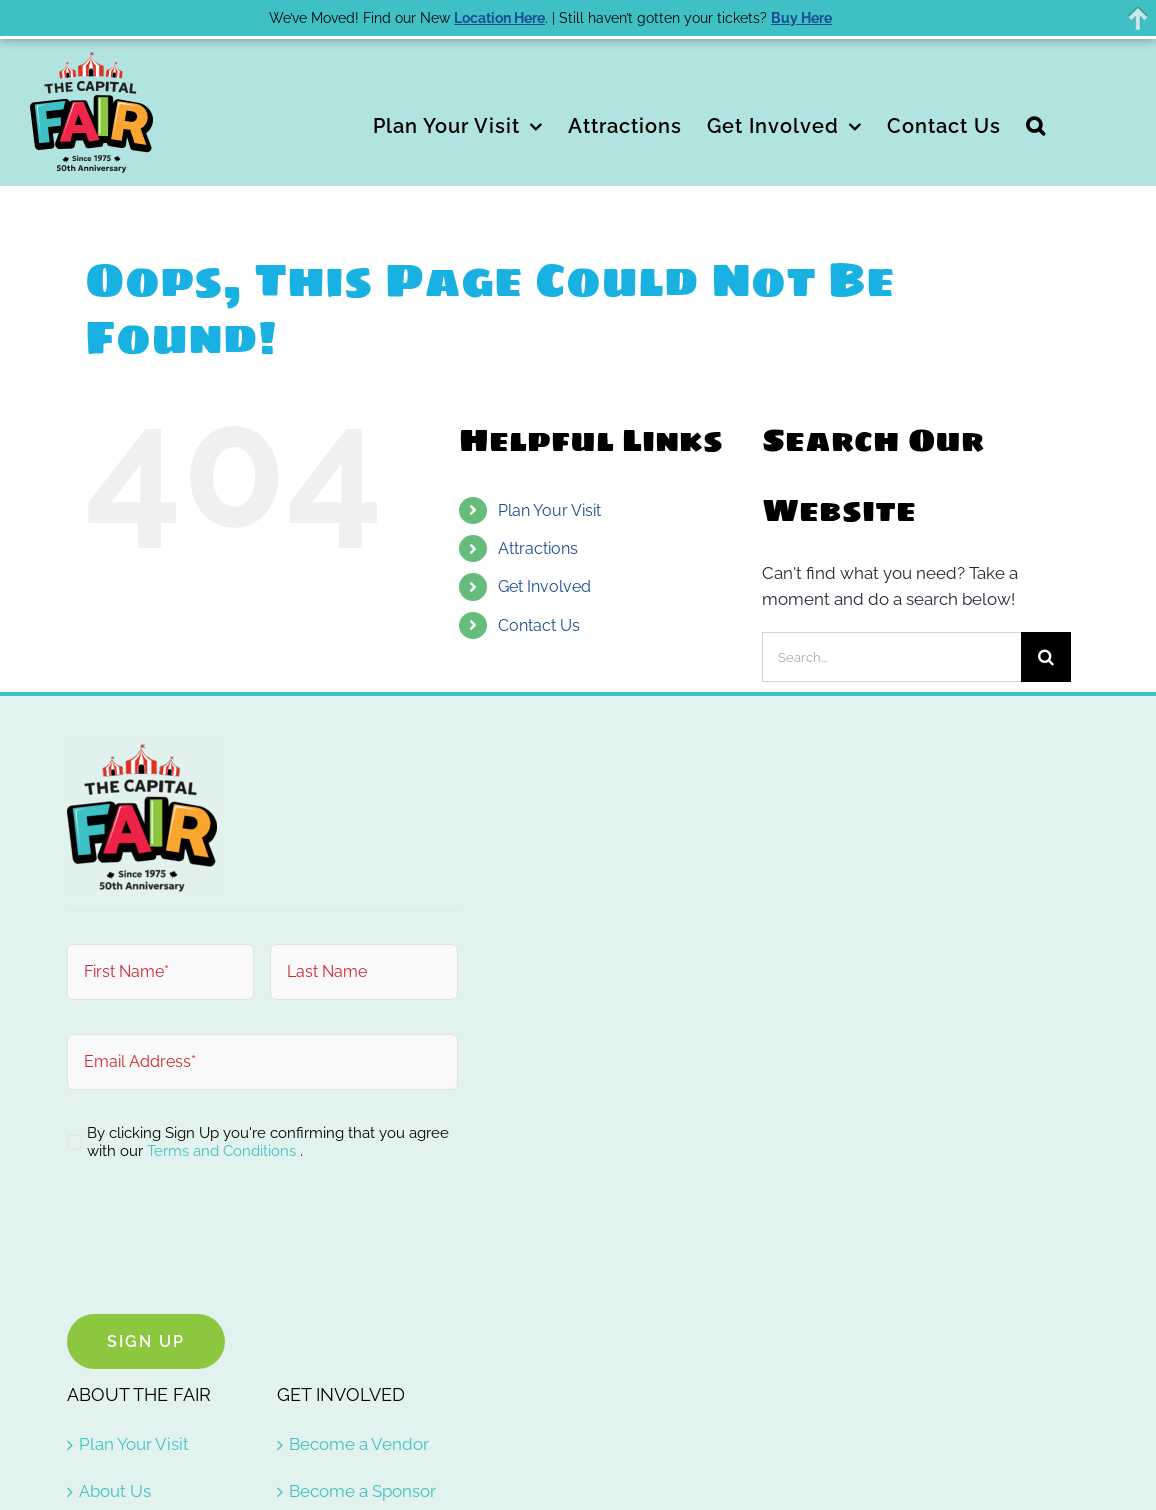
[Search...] (891, 657)
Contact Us (539, 625)
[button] (1036, 124)
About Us (115, 1491)
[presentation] (219, 1241)
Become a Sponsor (362, 1491)
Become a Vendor (359, 1444)
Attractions (538, 548)
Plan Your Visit (549, 510)
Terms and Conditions (223, 1151)
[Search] (1046, 657)
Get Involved (544, 586)
